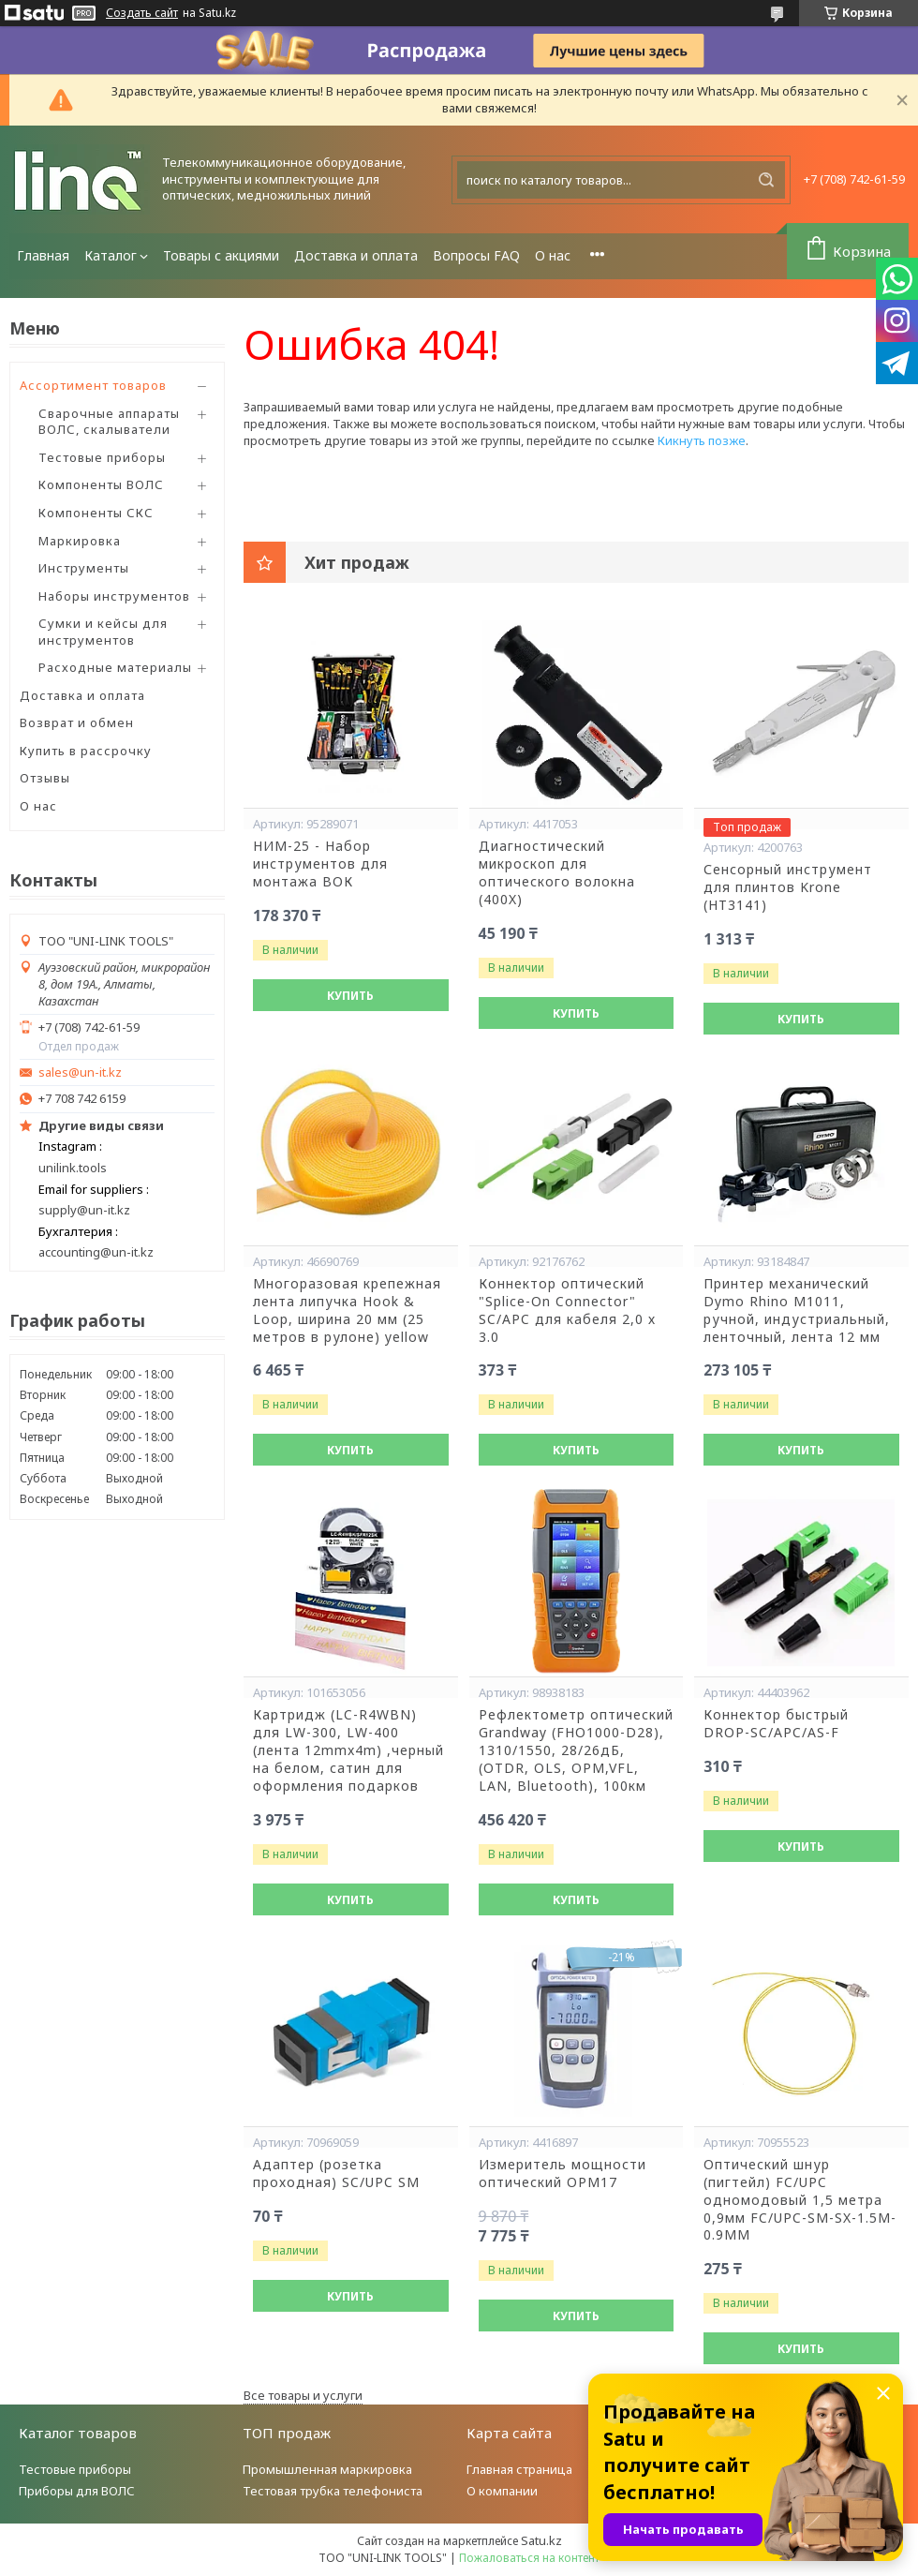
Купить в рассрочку (86, 750)
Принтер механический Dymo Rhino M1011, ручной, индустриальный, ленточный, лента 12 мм (796, 1310)
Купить (350, 996)
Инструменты (83, 567)
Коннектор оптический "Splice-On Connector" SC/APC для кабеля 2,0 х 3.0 (567, 1310)
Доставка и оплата (356, 255)
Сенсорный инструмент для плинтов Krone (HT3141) (787, 887)
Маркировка (79, 540)
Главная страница (519, 2469)
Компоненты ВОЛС (101, 484)
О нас (552, 255)
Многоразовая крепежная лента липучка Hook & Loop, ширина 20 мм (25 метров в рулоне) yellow (347, 1310)
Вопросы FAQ (476, 255)
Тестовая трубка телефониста (332, 2490)
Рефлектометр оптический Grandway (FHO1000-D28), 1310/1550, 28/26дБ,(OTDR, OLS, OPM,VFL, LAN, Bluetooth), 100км (576, 1750)
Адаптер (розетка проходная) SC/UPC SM (336, 2173)
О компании (502, 2490)
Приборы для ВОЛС (77, 2490)
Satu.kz (541, 2540)
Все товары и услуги (303, 2395)
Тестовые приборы (102, 457)
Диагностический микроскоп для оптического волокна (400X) (557, 873)
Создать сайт (142, 13)
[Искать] (766, 180)
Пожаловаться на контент (529, 2558)
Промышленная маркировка (327, 2469)
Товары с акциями (221, 255)
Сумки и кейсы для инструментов (103, 631)
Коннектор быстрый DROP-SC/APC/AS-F (776, 1723)
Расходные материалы (115, 667)
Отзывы (45, 777)
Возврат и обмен (77, 722)
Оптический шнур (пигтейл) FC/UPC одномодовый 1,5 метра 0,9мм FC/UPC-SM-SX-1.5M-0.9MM (799, 2200)
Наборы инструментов (114, 596)
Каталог (110, 255)
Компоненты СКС (96, 512)
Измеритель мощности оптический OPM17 (562, 2173)
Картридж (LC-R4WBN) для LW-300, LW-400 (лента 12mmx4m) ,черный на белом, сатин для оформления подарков (348, 1750)
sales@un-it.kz (80, 1072)
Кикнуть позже (702, 440)
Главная (43, 255)
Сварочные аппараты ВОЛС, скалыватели (109, 422)
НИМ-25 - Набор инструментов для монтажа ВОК (320, 864)
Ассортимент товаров (93, 385)
